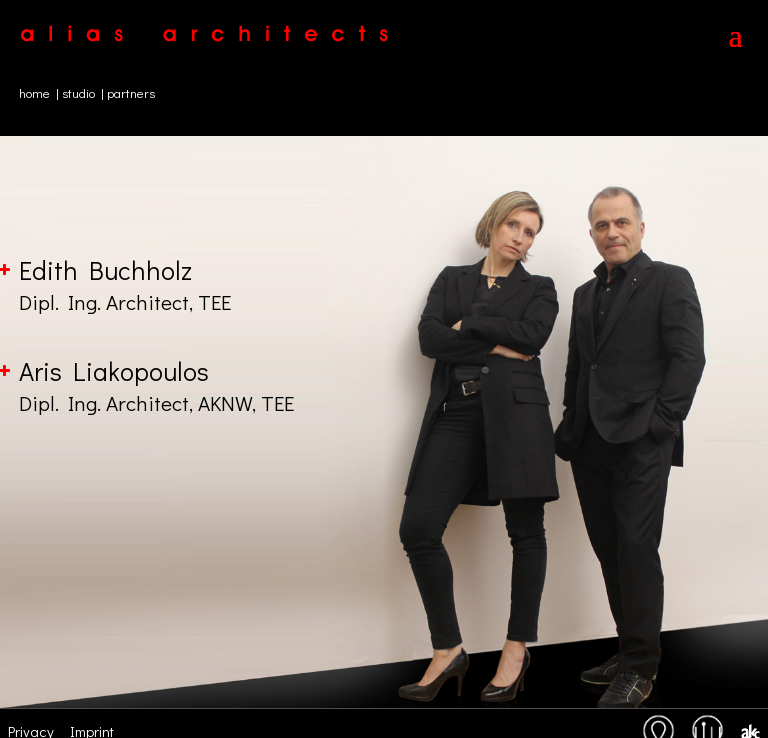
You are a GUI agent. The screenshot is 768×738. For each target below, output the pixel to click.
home (34, 92)
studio (78, 92)
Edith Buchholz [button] (384, 285)
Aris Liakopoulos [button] (384, 386)
